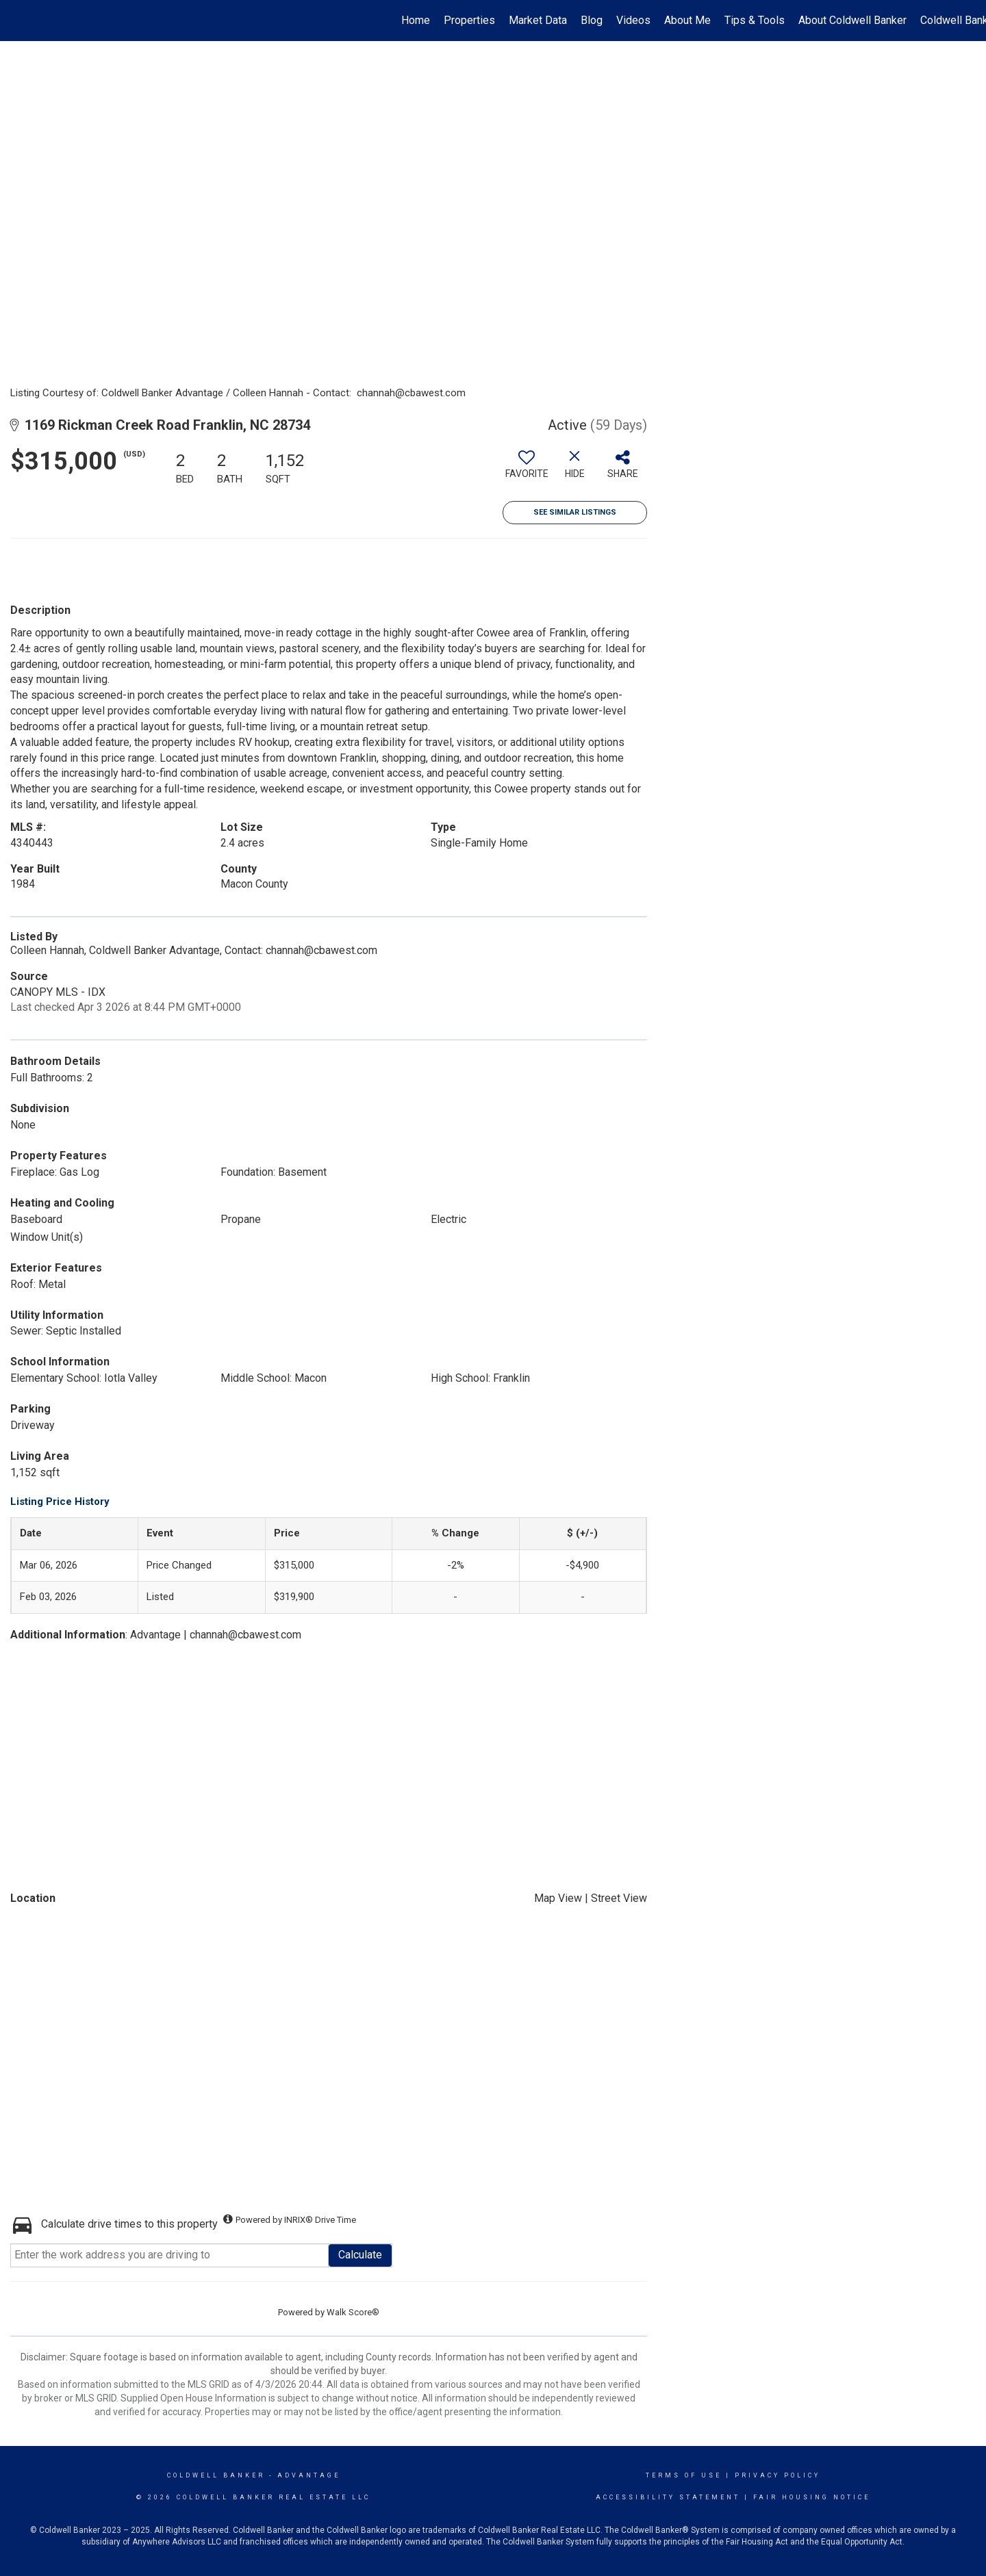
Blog (592, 20)
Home (415, 20)
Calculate (360, 2254)
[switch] (527, 469)
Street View (619, 1898)
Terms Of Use (684, 2475)
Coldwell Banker (216, 2475)
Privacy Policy (777, 2475)
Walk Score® (353, 2312)
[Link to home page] (17, 20)
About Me (687, 20)
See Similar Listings (574, 512)
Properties (469, 20)
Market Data (538, 20)
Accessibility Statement (668, 2497)
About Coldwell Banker (852, 20)
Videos (633, 20)
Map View (558, 1898)
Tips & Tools (754, 20)
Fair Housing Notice (811, 2497)
